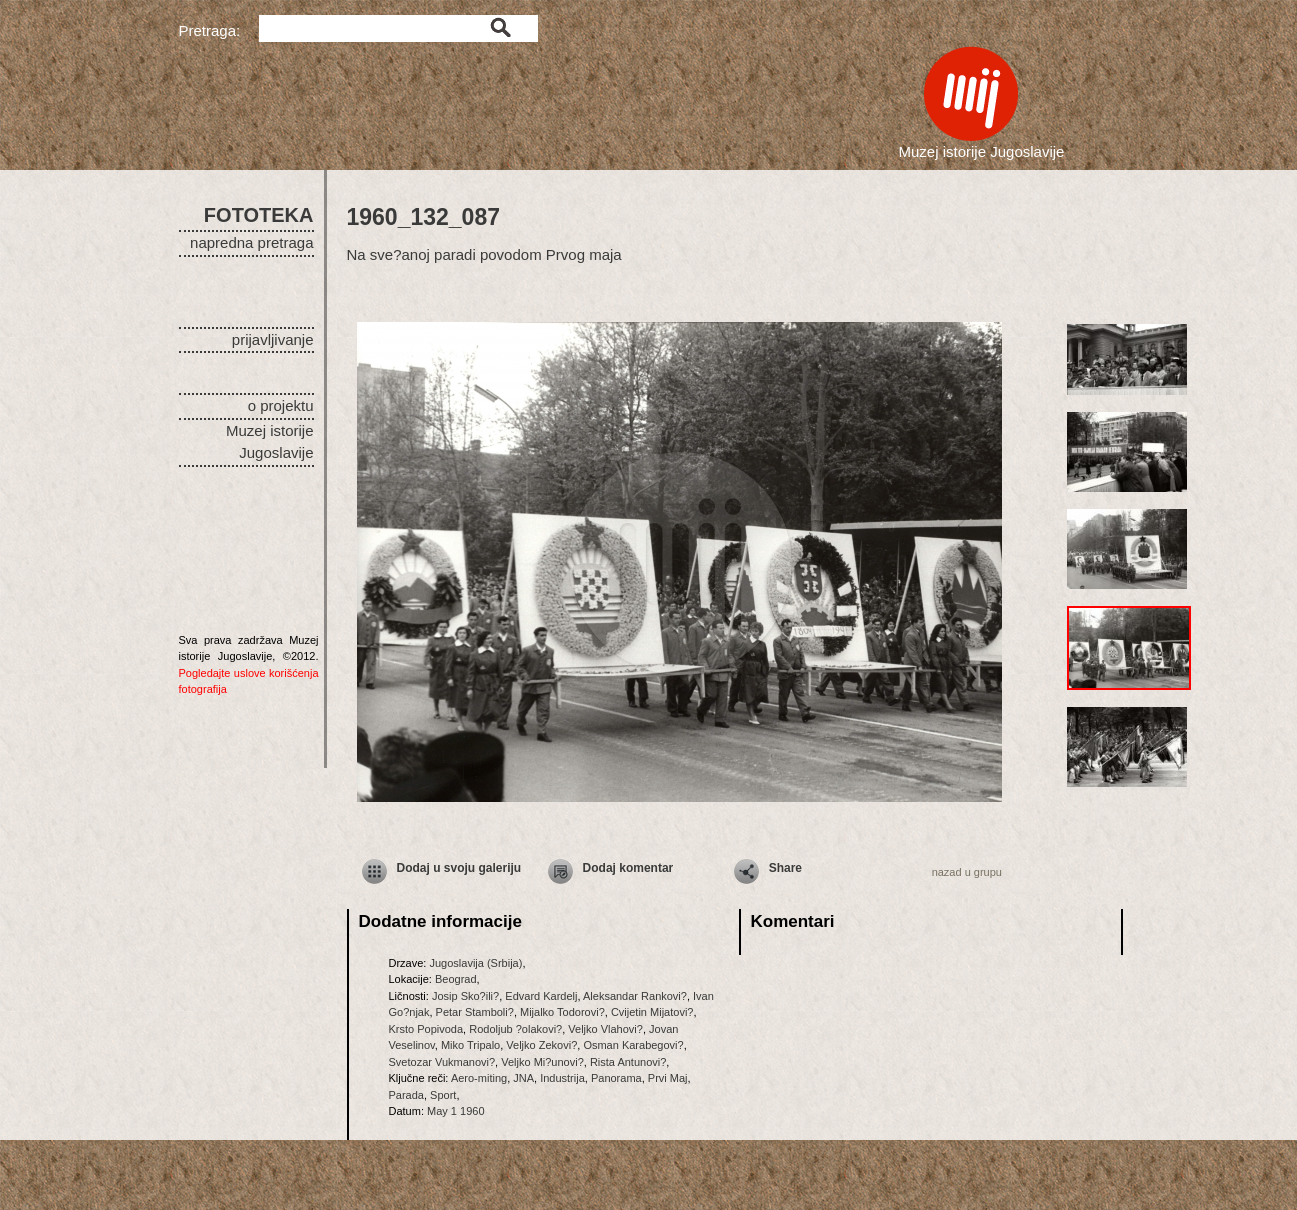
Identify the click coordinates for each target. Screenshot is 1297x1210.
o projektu (281, 405)
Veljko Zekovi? (541, 1045)
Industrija (562, 1078)
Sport (443, 1095)
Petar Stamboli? (475, 1012)
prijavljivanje (273, 339)
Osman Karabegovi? (633, 1045)
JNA (523, 1078)
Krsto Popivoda (426, 1029)
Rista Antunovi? (628, 1062)
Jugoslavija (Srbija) (475, 963)
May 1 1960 (455, 1111)
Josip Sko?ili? (465, 996)
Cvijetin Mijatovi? (652, 1012)
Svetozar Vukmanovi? (442, 1062)
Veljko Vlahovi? (605, 1029)
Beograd (456, 979)
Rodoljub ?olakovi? (515, 1029)
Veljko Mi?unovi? (542, 1062)
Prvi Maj (668, 1078)
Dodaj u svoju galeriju (459, 868)
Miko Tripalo (470, 1045)
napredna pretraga (251, 242)
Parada (406, 1095)
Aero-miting (479, 1078)
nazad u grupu (967, 872)
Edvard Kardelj (541, 996)
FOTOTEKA (259, 215)
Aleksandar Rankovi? (635, 996)
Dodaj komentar (628, 868)
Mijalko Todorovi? (562, 1012)
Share (785, 868)
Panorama (616, 1078)
